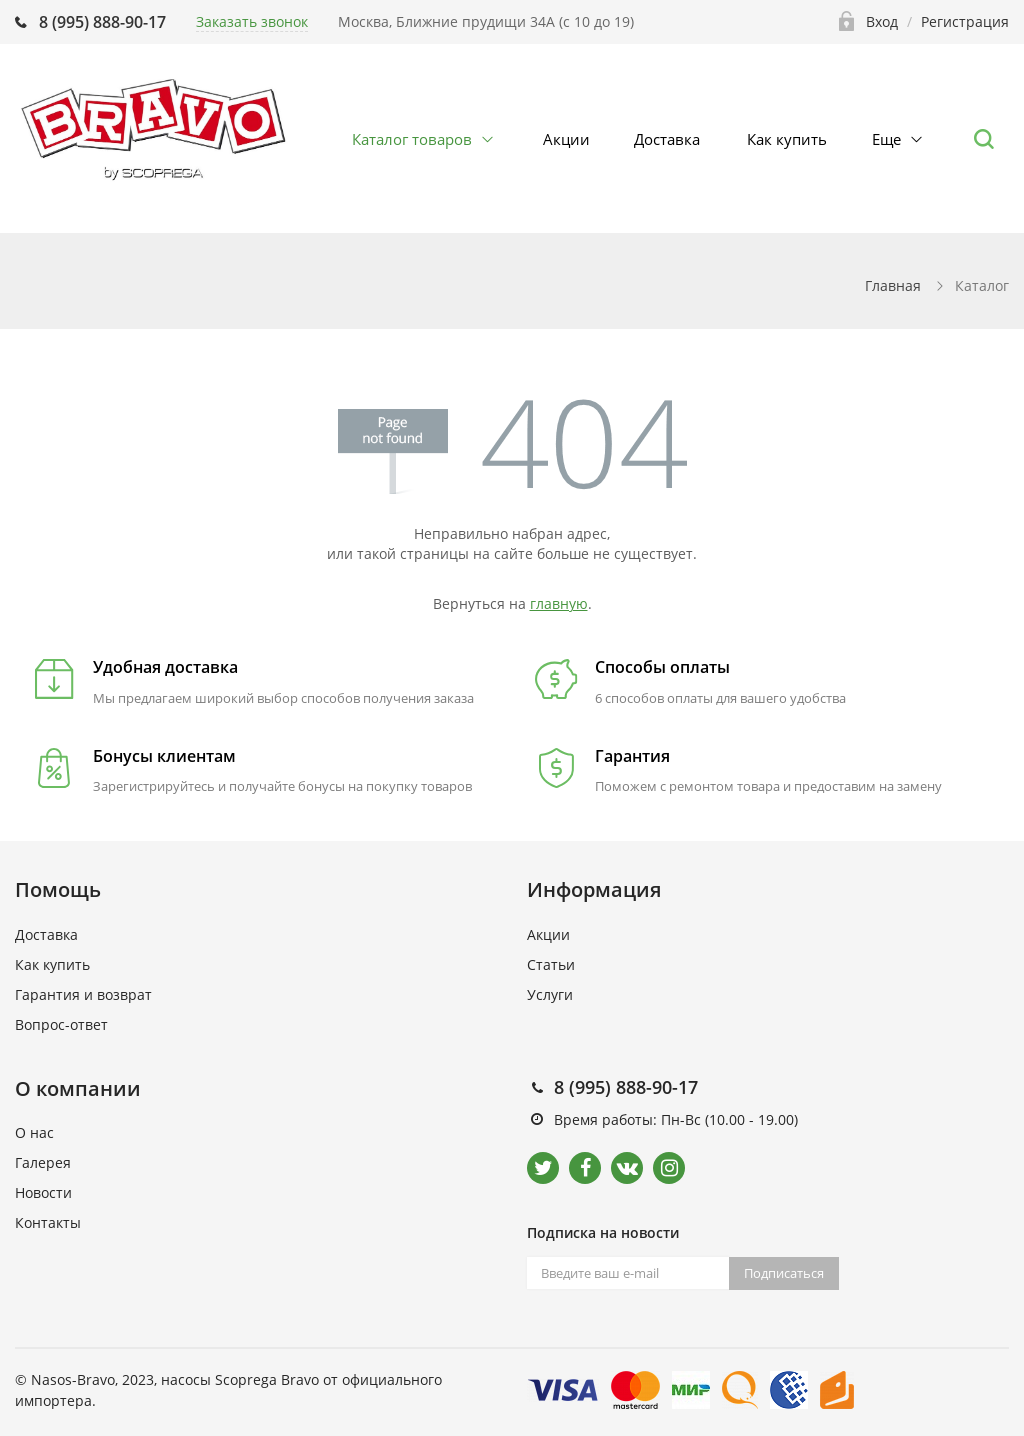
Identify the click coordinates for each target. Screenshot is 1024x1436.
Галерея (43, 1162)
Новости (43, 1192)
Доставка (667, 139)
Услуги (550, 994)
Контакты (48, 1222)
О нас (34, 1132)
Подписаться (784, 1273)
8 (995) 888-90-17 (102, 22)
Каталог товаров (412, 139)
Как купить (787, 139)
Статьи (551, 964)
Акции (566, 139)
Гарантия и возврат (83, 994)
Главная (893, 285)
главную (559, 603)
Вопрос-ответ (61, 1024)
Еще (886, 139)
